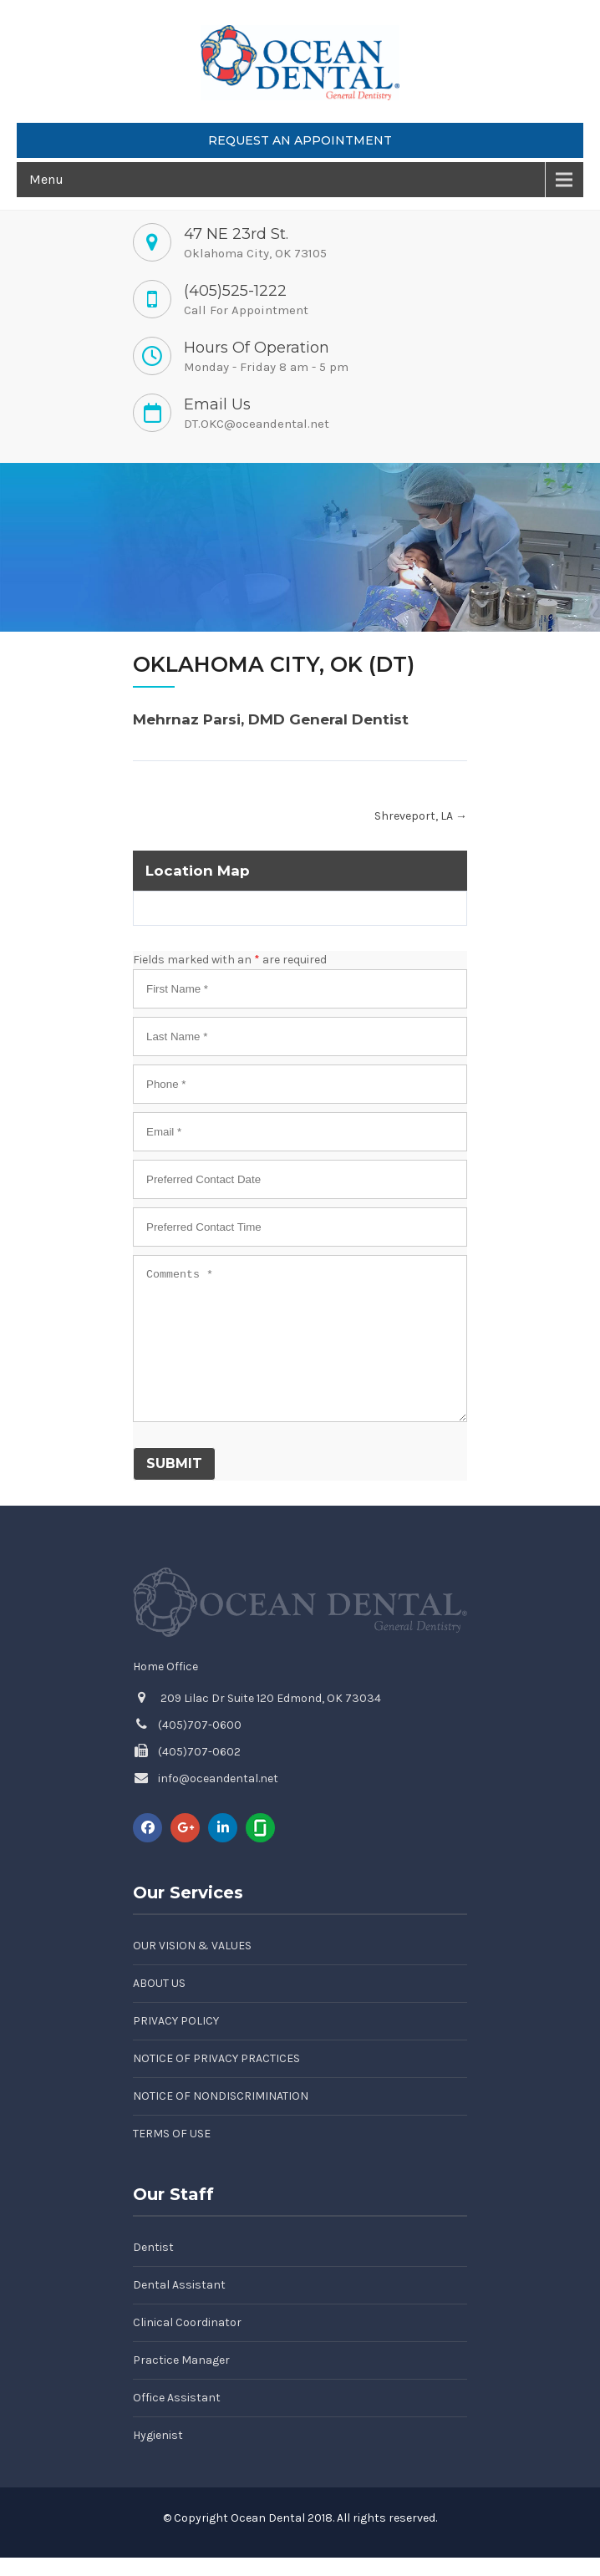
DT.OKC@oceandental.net (256, 423)
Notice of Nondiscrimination (220, 2096)
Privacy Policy (176, 2021)
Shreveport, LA (420, 816)
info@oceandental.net (218, 1778)
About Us (159, 1983)
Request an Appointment (300, 140)
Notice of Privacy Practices (216, 2058)
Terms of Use (172, 2133)
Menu (46, 179)
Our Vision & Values (192, 1945)
